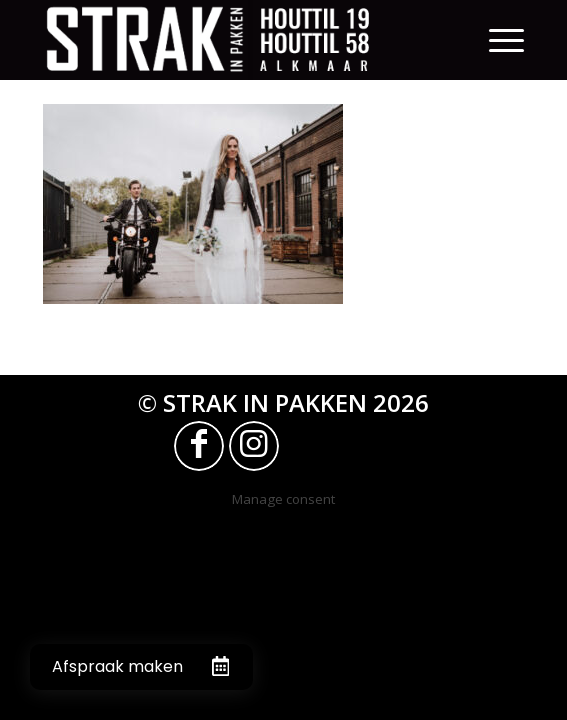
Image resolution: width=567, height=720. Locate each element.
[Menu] (506, 40)
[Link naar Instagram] (254, 446)
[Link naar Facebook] (199, 446)
